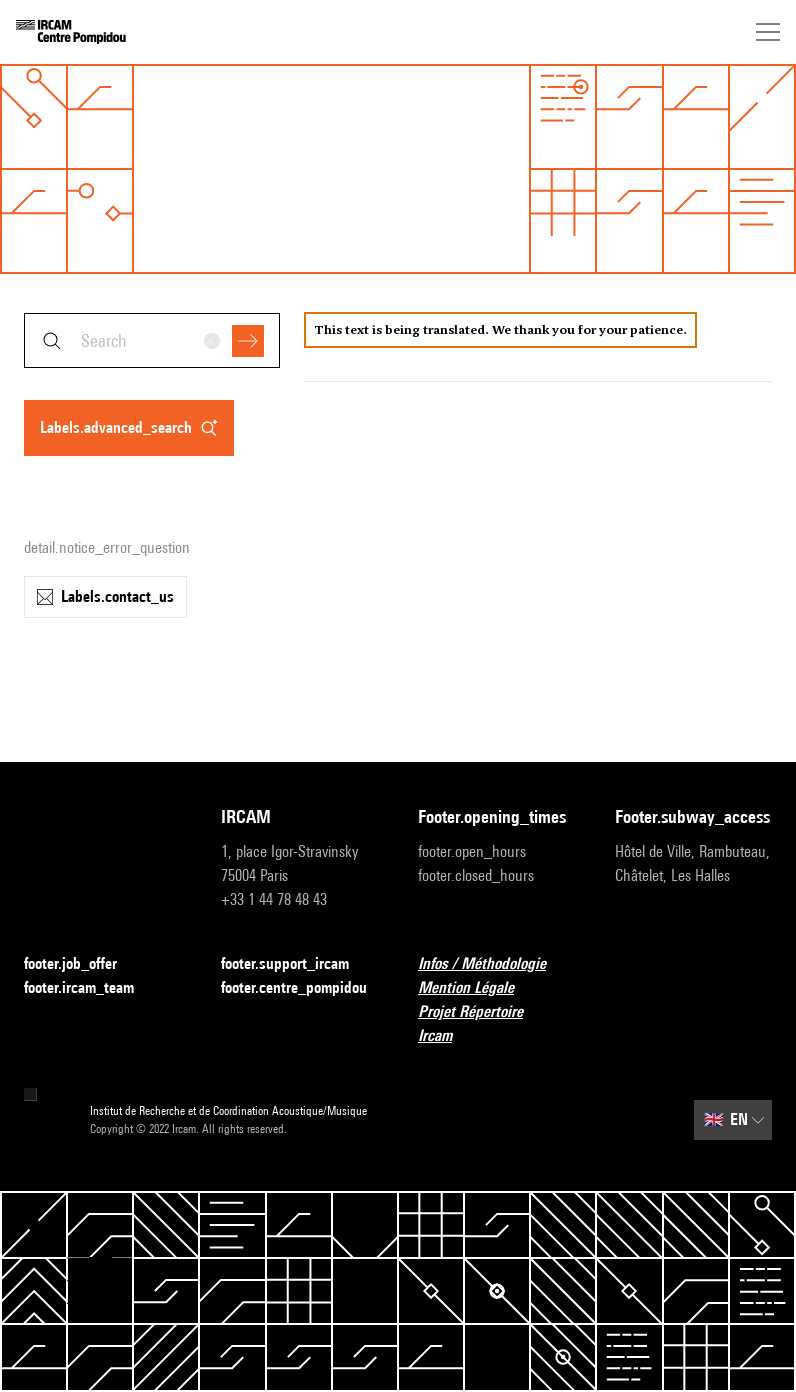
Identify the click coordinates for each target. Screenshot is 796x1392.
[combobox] (152, 340)
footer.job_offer (82, 964)
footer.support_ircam (297, 964)
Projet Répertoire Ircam (496, 1023)
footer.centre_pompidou (299, 988)
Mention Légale (478, 988)
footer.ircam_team (91, 988)
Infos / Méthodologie (494, 964)
